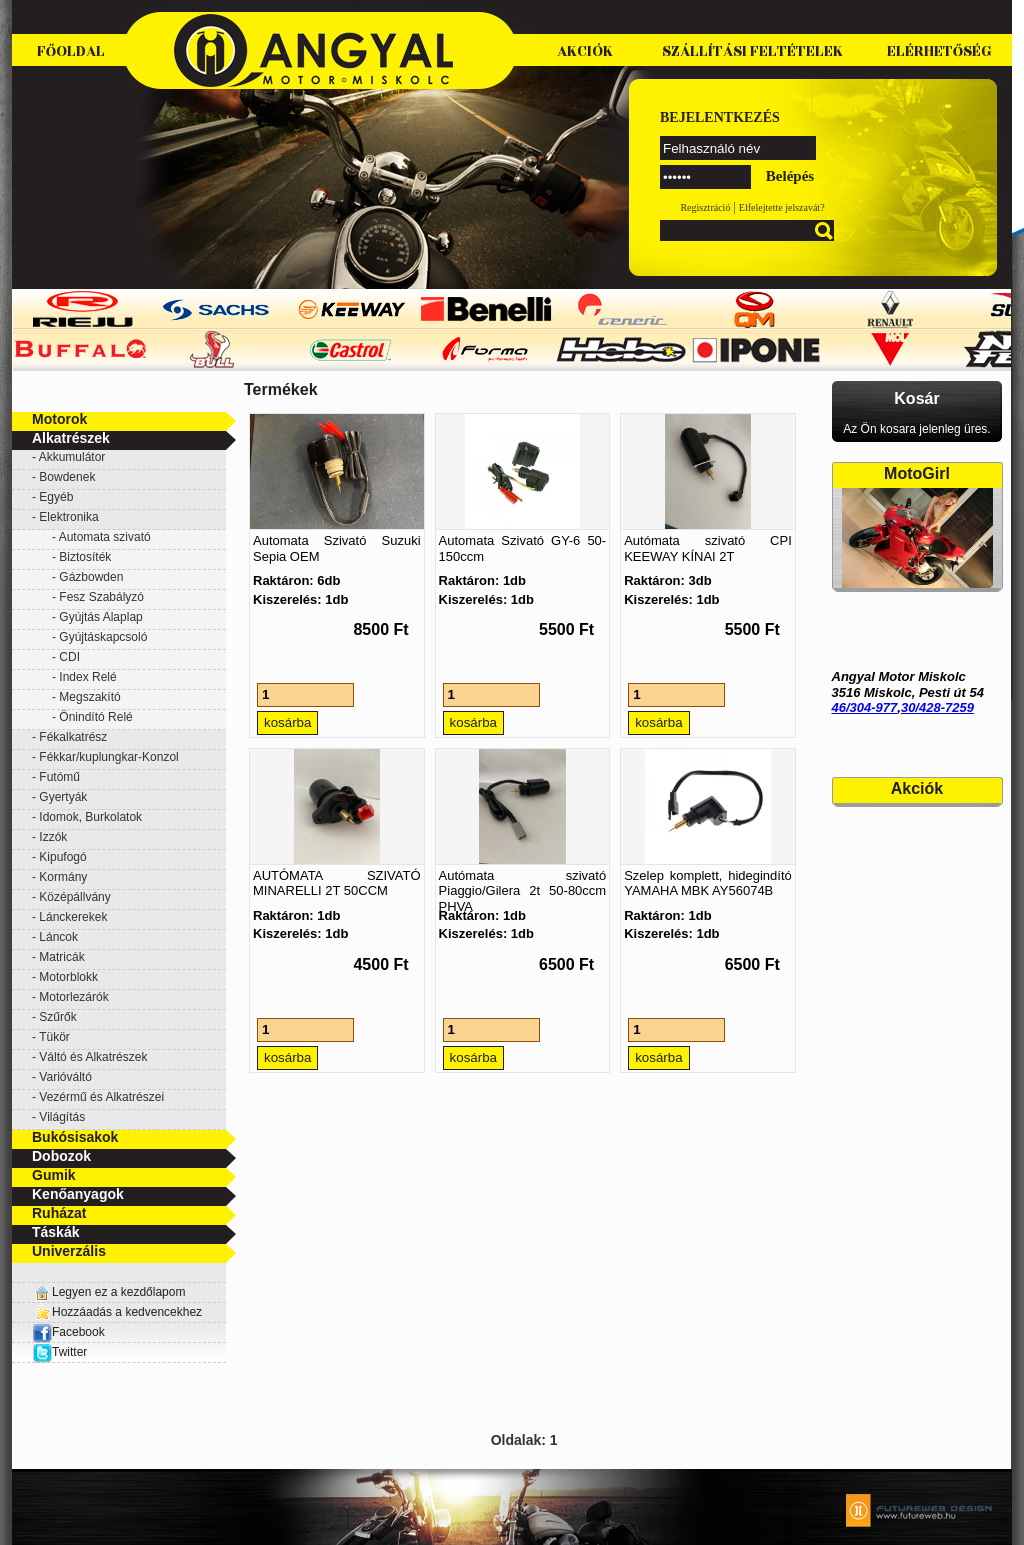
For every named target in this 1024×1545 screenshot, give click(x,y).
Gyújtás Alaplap (100, 617)
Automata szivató (105, 537)
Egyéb (56, 497)
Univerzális (69, 1251)
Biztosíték (85, 557)
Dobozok (61, 1156)
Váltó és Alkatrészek (93, 1057)
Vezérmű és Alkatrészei (101, 1097)
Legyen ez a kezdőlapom (118, 1292)
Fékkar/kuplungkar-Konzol (108, 757)
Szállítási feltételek (752, 51)
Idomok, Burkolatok (90, 817)
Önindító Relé (95, 717)
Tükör (54, 1037)
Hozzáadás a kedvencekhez (127, 1312)
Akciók (585, 51)
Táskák (55, 1232)
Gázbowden (91, 577)
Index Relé (87, 677)
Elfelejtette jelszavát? (782, 207)
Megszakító (89, 697)
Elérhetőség (939, 51)
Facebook (68, 1332)
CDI (69, 657)
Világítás (62, 1117)
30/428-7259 (937, 707)
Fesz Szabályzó (101, 597)
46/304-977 (865, 707)
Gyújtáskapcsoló (103, 637)
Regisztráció (705, 207)
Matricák (61, 957)
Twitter (69, 1352)
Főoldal (71, 51)
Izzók (53, 837)
